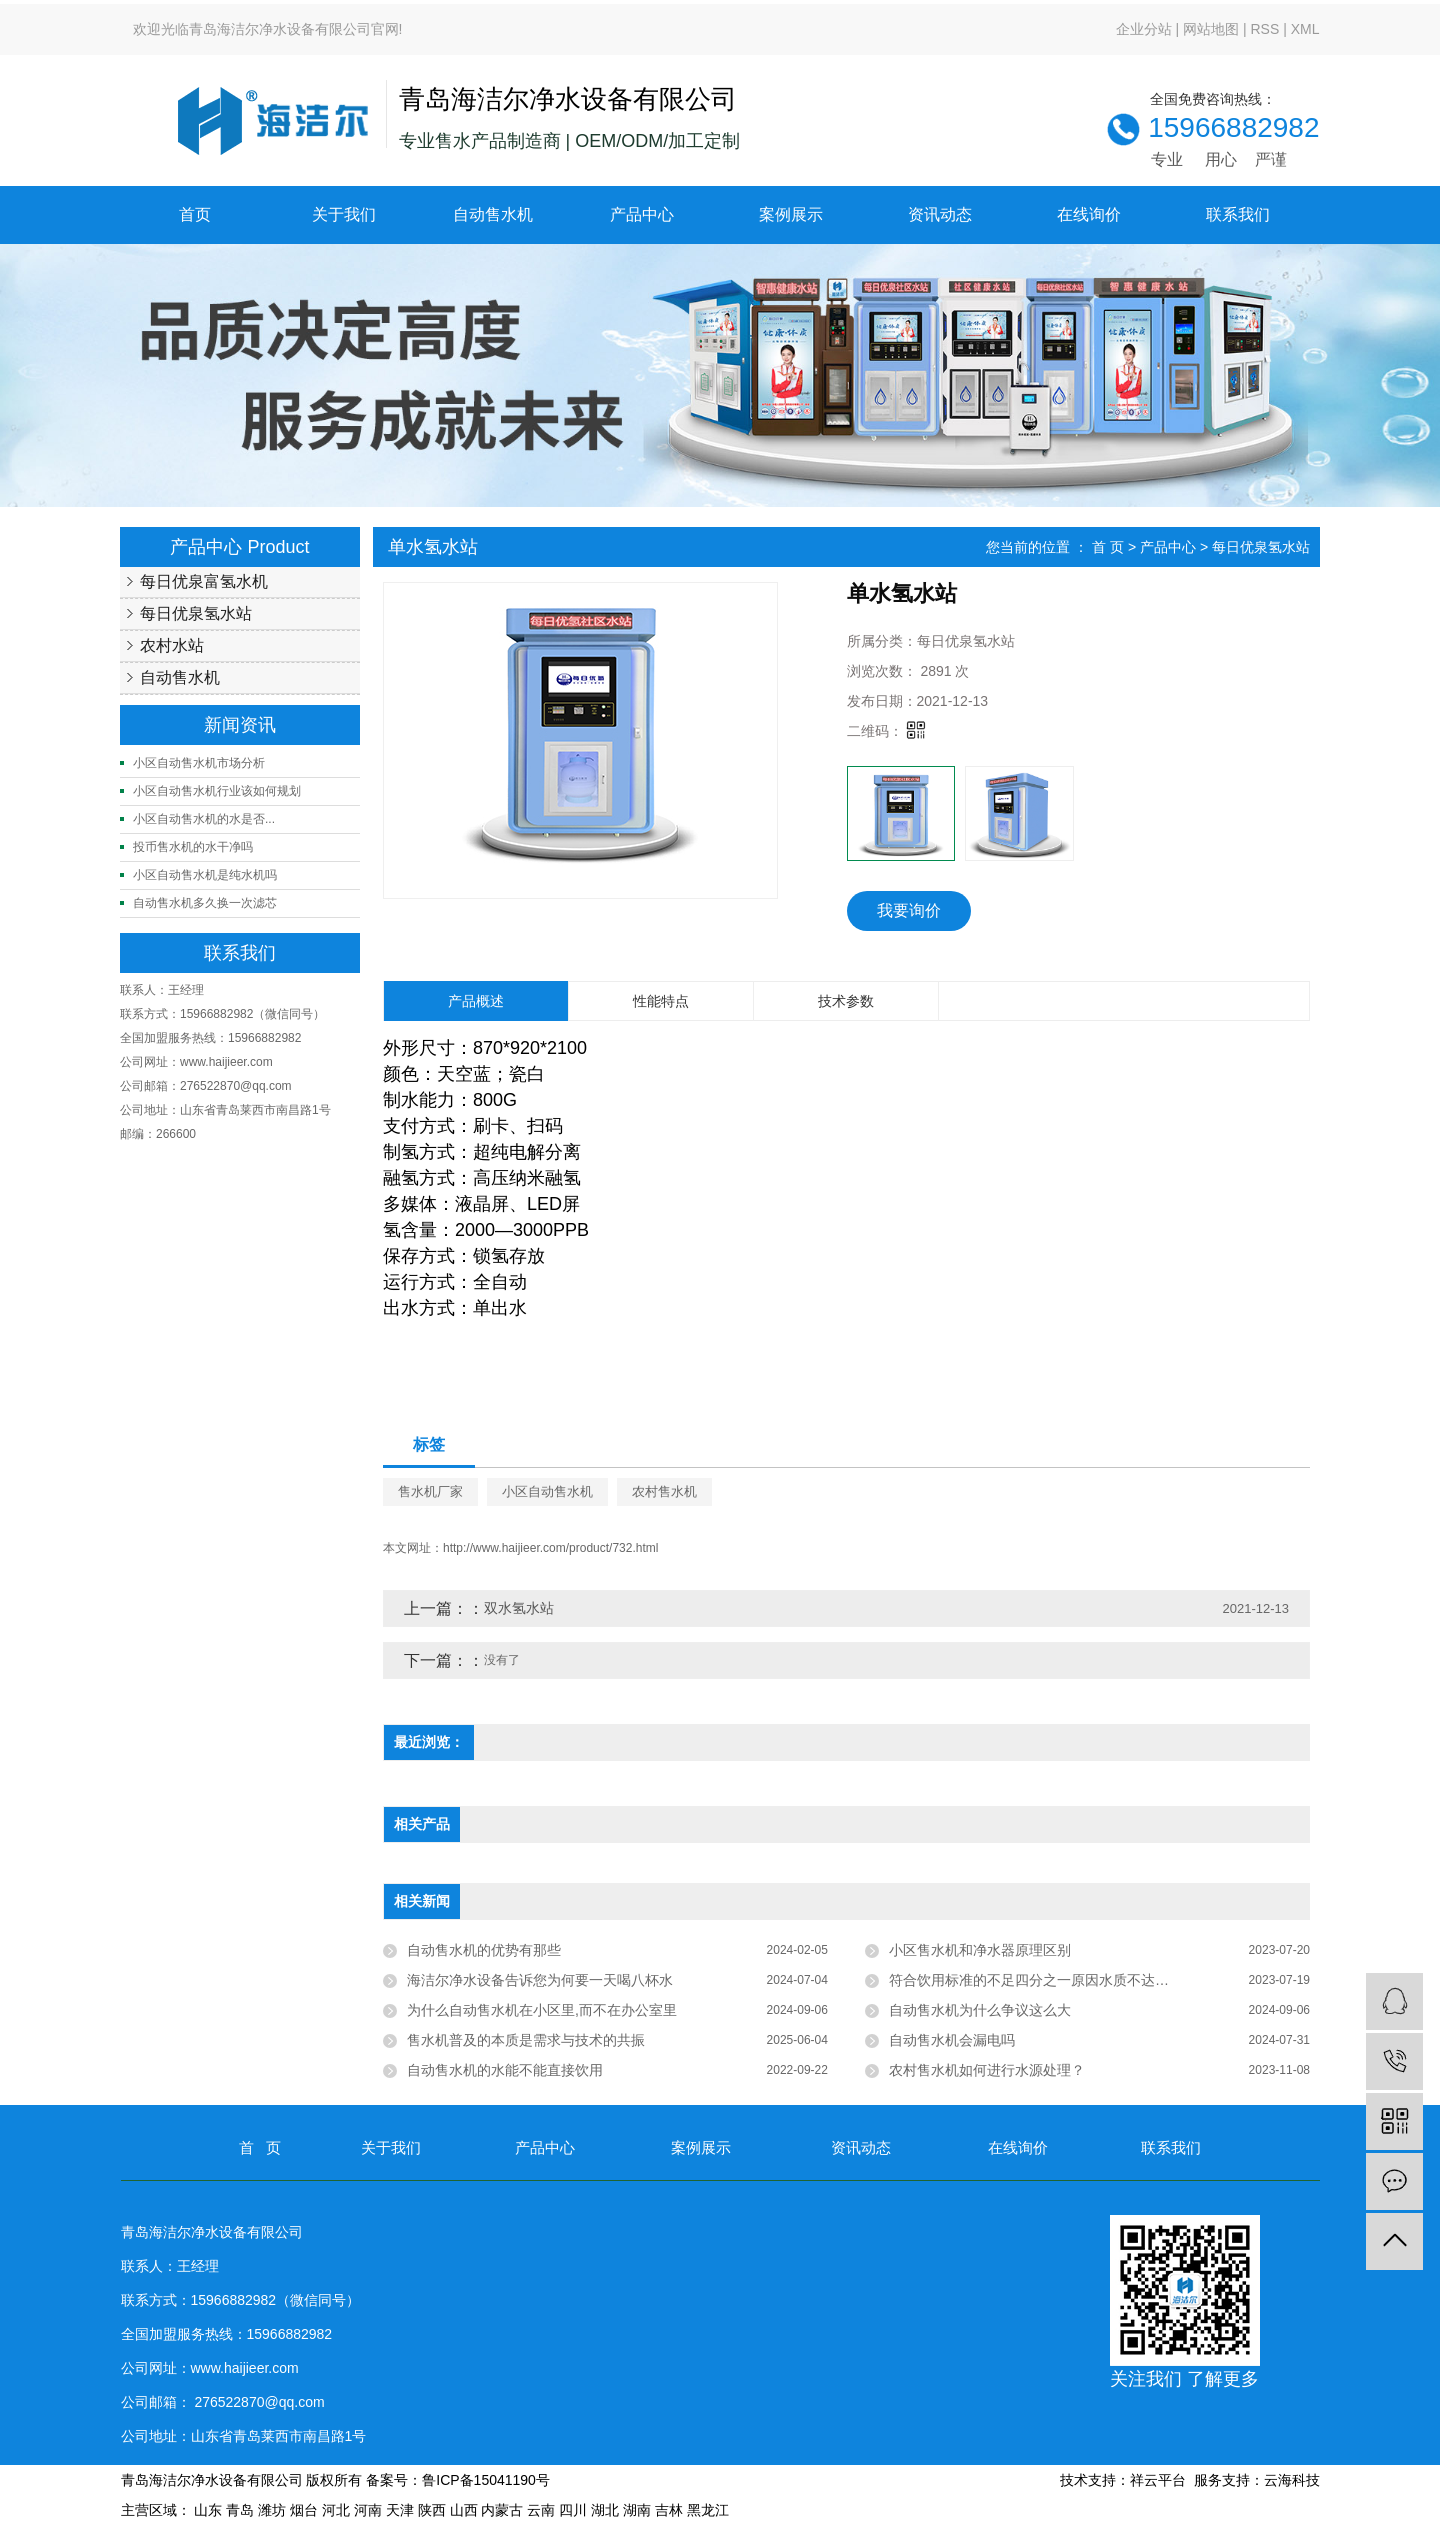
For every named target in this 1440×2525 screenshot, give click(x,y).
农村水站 (172, 645)
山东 (208, 2510)
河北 (336, 2510)
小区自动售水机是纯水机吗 (205, 875)
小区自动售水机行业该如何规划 (217, 791)
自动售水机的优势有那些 (484, 1950)
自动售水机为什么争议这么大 (980, 2010)
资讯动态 (940, 214)
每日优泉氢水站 (196, 613)
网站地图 (1211, 29)
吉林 (669, 2510)
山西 (464, 2510)
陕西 (432, 2510)
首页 (195, 214)
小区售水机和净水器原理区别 (980, 1950)
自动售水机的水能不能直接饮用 (505, 2070)
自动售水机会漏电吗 (952, 2040)
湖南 (637, 2510)
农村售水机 (664, 1491)
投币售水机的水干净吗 (193, 847)
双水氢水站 (519, 1608)
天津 (400, 2510)
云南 (541, 2510)
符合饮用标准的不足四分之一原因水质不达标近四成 (1050, 1980)
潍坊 (272, 2510)
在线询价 (1089, 214)
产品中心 (642, 214)
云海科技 (1292, 2480)
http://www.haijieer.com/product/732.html (550, 1548)
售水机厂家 (430, 1491)
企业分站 (1144, 29)
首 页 (1108, 547)
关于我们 (344, 214)
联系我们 (1238, 214)
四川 (573, 2510)
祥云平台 (1158, 2480)
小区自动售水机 (547, 1491)
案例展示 (791, 214)
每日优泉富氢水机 (204, 581)
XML (1305, 29)
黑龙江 (708, 2510)
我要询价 (909, 910)
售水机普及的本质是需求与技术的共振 (526, 2040)
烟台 (304, 2510)
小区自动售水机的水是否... (204, 819)
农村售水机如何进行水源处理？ (987, 2070)
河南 (368, 2510)
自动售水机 (493, 214)
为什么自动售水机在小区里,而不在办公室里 (542, 2010)
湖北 (605, 2510)
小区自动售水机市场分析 (199, 763)
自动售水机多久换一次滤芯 (205, 903)
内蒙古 (502, 2510)
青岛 (240, 2510)
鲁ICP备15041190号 (486, 2480)
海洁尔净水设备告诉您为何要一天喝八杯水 (540, 1980)
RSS (1264, 29)
